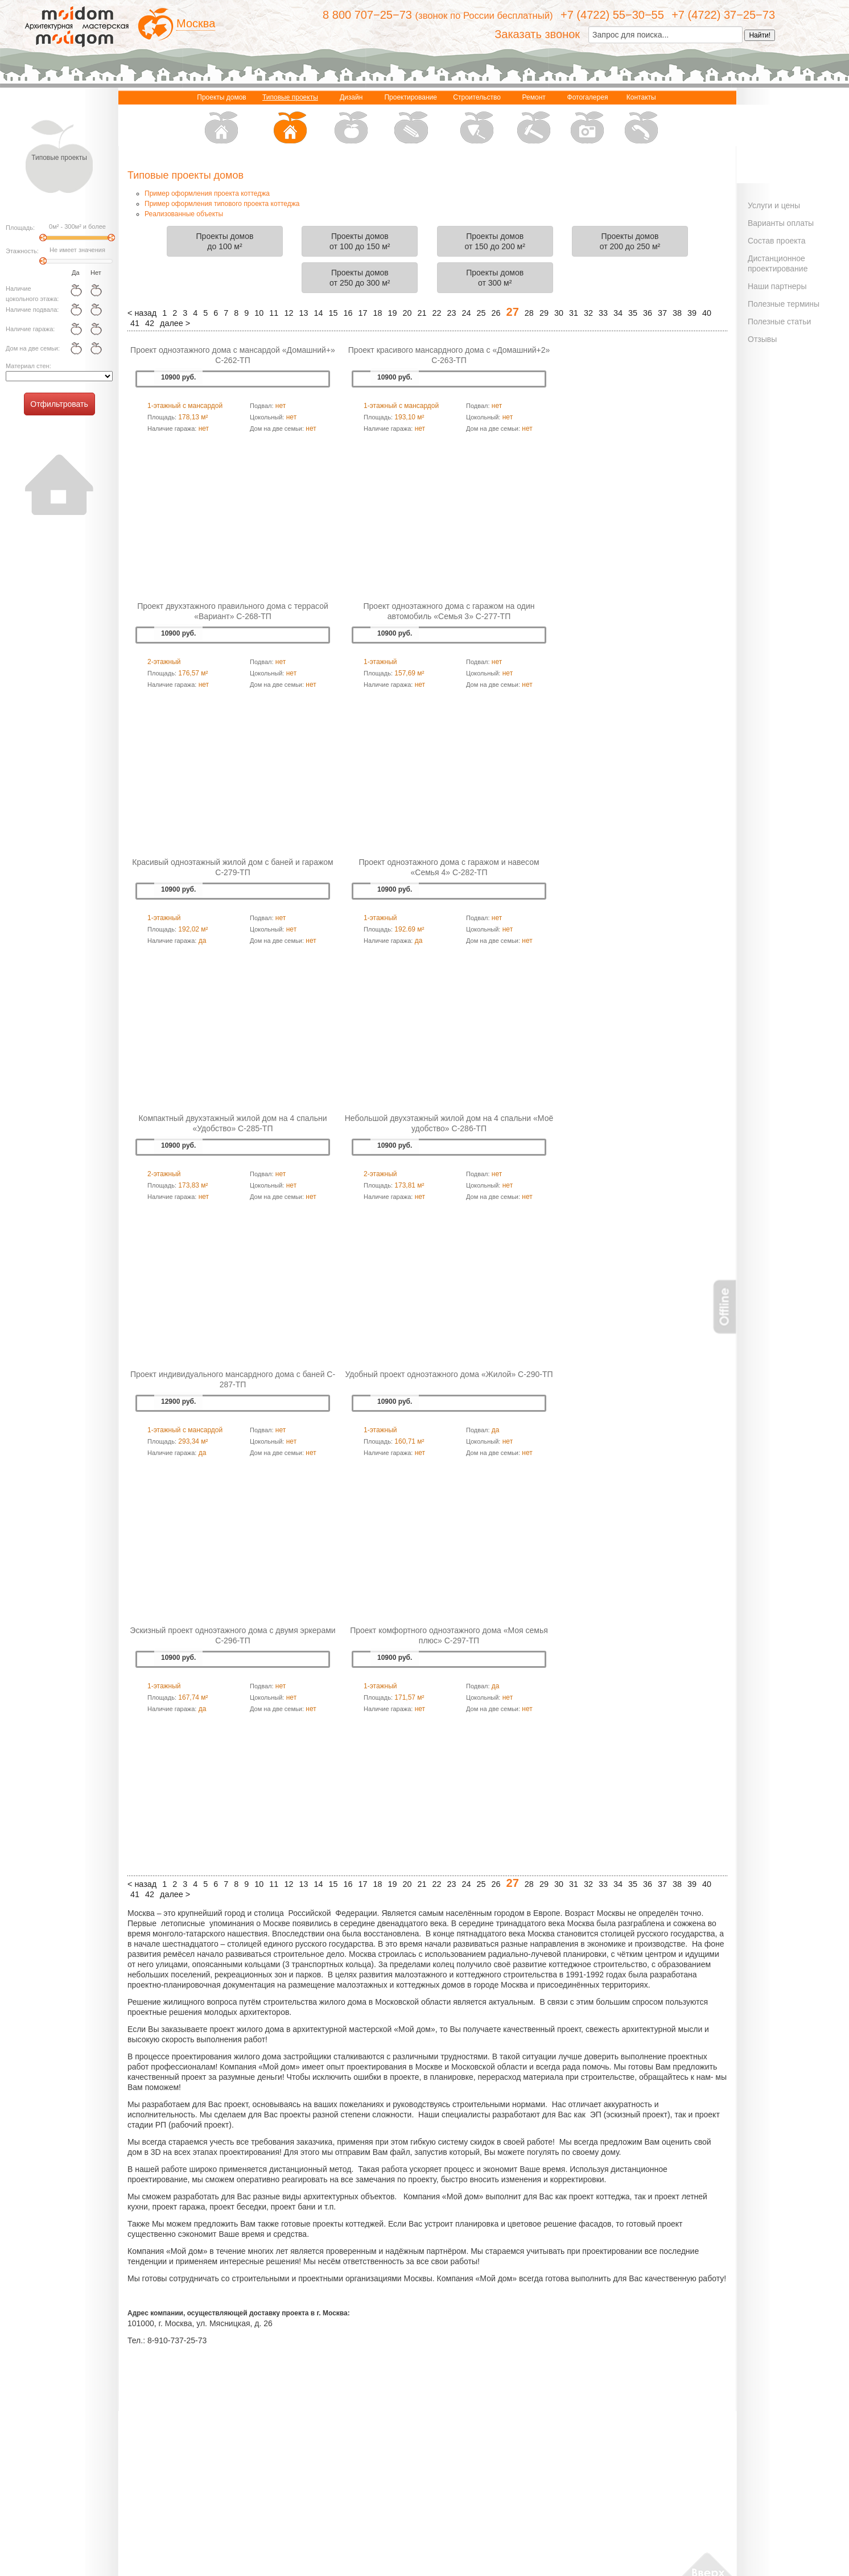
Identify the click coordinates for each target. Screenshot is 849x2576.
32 (588, 313)
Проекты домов (221, 119)
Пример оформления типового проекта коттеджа (222, 204)
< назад (141, 313)
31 (573, 313)
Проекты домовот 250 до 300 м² (359, 277)
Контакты (641, 119)
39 (691, 313)
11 (273, 313)
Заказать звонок (537, 34)
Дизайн (351, 119)
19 (392, 313)
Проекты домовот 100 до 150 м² (359, 241)
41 (134, 323)
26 (496, 313)
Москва (195, 23)
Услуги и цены (774, 205)
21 (422, 313)
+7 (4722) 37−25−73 (723, 15)
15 (332, 313)
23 (451, 313)
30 (558, 313)
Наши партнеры (777, 286)
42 (149, 323)
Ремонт (534, 119)
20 (407, 313)
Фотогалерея (587, 119)
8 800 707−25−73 (367, 15)
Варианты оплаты (781, 223)
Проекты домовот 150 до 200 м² (494, 241)
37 (662, 313)
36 (647, 313)
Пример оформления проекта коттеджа (207, 193)
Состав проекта (777, 240)
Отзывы (762, 339)
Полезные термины (783, 303)
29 (544, 313)
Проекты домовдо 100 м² (225, 241)
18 (377, 313)
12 (288, 313)
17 (362, 313)
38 (677, 313)
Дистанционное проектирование (777, 263)
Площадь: (20, 227)
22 (437, 313)
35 (632, 313)
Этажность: (22, 251)
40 (706, 313)
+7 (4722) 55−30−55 (612, 15)
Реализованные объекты (184, 214)
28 (529, 313)
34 (618, 313)
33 (603, 313)
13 (303, 313)
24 (466, 313)
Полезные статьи (779, 321)
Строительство (477, 119)
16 (347, 313)
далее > (175, 323)
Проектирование (410, 119)
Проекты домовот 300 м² (495, 277)
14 (318, 313)
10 (258, 313)
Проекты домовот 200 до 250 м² (630, 241)
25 (481, 313)
